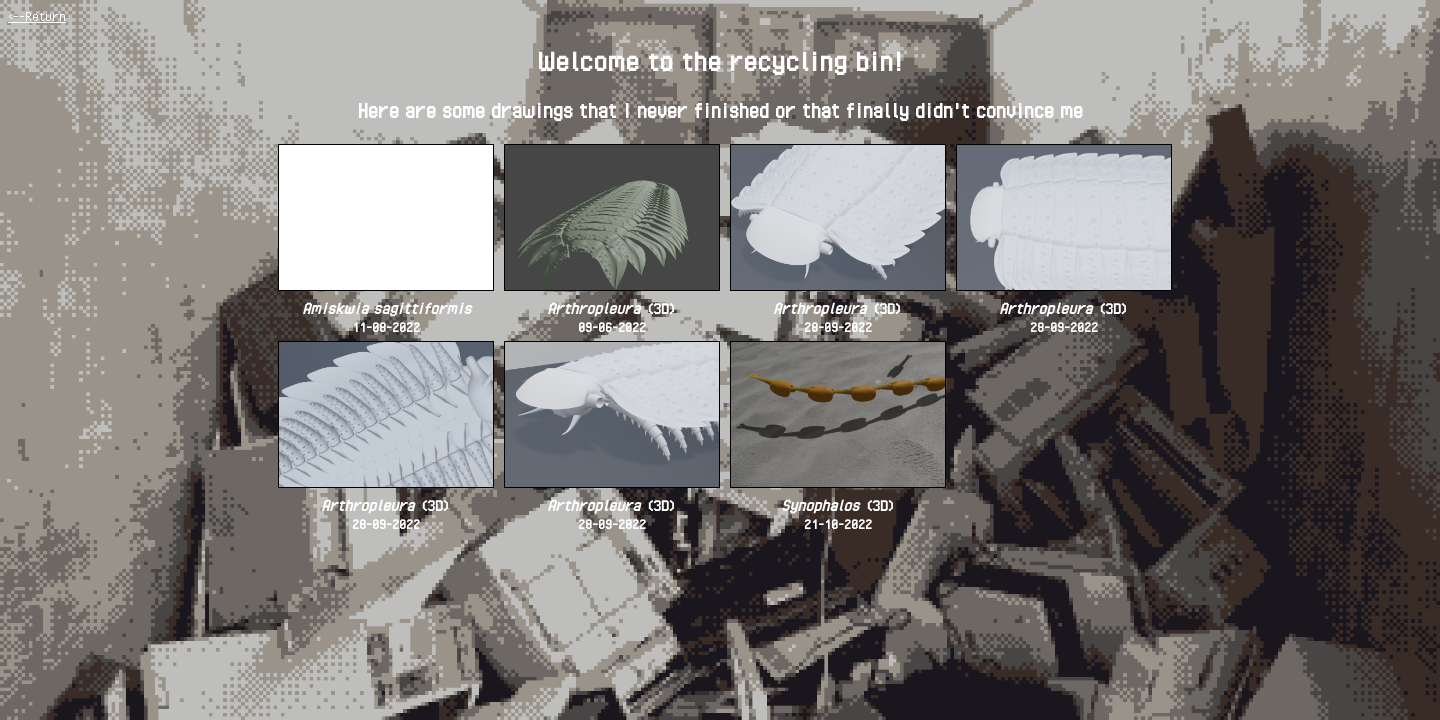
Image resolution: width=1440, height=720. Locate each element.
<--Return (37, 16)
